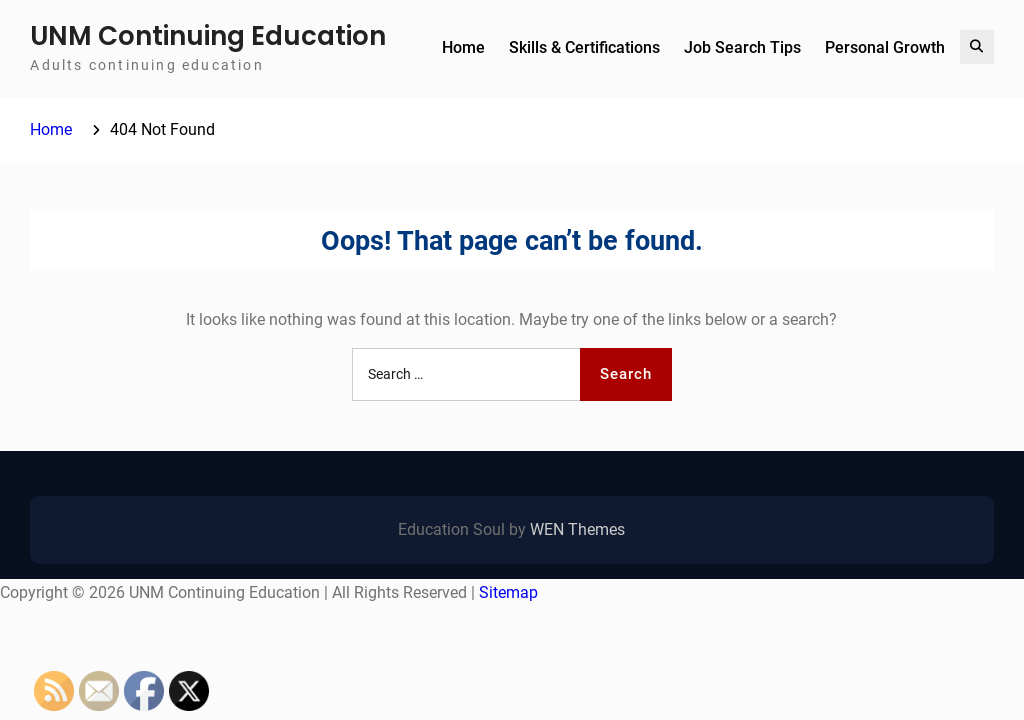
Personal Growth (885, 47)
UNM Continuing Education (208, 36)
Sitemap (508, 592)
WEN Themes (577, 529)
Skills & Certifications (584, 47)
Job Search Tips (742, 47)
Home (463, 47)
